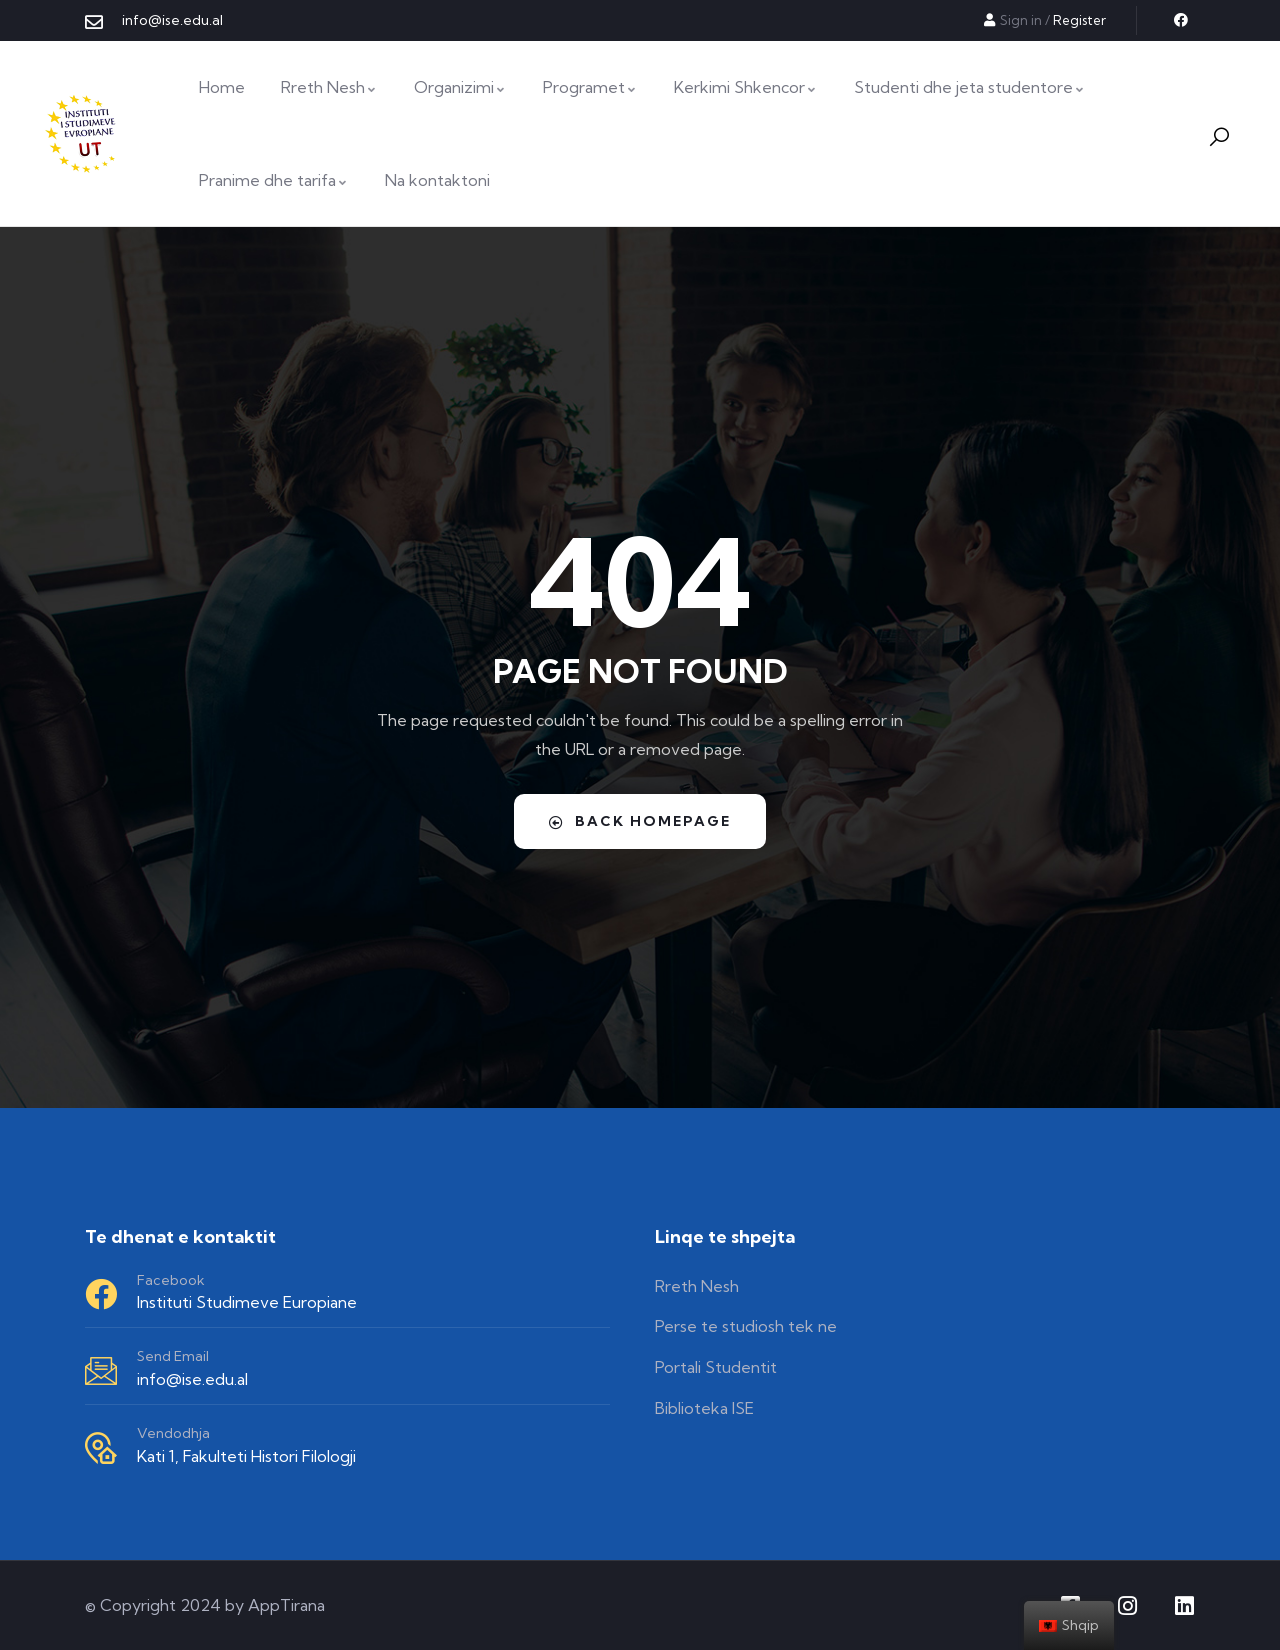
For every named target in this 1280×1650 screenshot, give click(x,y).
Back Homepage (640, 821)
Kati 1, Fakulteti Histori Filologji (246, 1456)
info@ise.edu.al (192, 1379)
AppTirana (286, 1605)
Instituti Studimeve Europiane (247, 1302)
